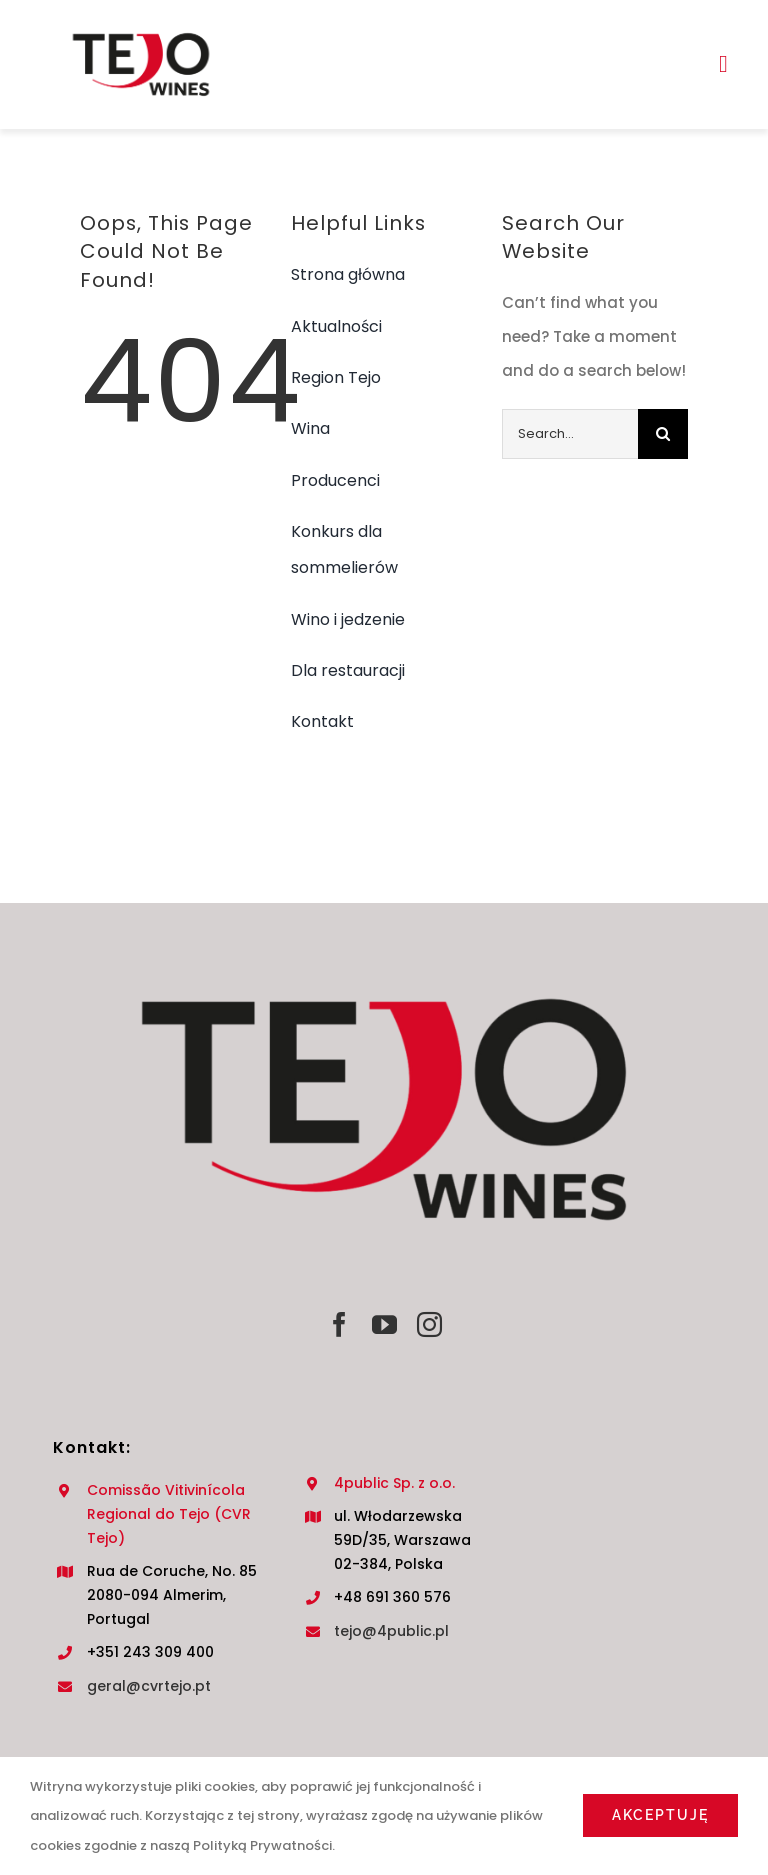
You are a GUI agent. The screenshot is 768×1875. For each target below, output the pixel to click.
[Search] (663, 434)
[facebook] (339, 1324)
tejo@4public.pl (391, 1631)
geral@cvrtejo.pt (149, 1686)
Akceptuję (660, 1815)
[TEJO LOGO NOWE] (141, 27)
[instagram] (429, 1324)
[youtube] (384, 1324)
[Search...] (570, 434)
